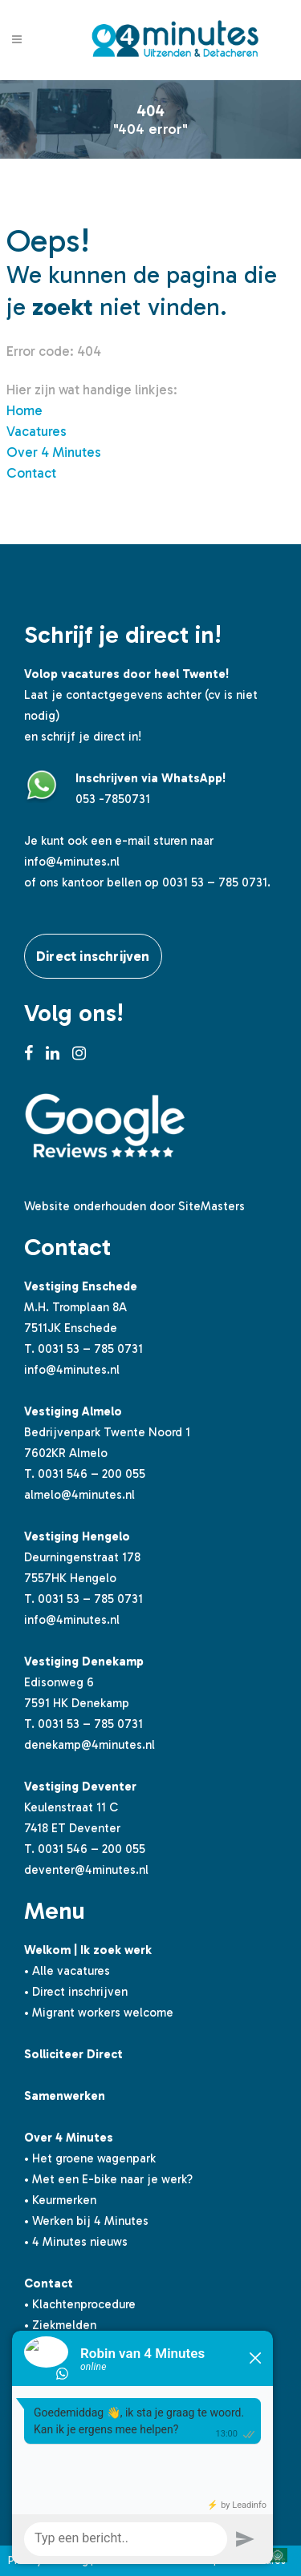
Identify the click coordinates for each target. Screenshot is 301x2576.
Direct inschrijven (93, 956)
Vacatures (36, 431)
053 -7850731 (112, 799)
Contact (31, 473)
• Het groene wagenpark (90, 2158)
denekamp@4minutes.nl (89, 1745)
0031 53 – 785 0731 (90, 1349)
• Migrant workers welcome (98, 2012)
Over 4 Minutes (53, 452)
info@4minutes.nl (72, 861)
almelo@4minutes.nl (79, 1495)
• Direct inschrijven (76, 1991)
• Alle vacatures (67, 1971)
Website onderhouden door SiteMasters (134, 1206)
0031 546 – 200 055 (91, 1474)
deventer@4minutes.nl (86, 1870)
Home (24, 410)
